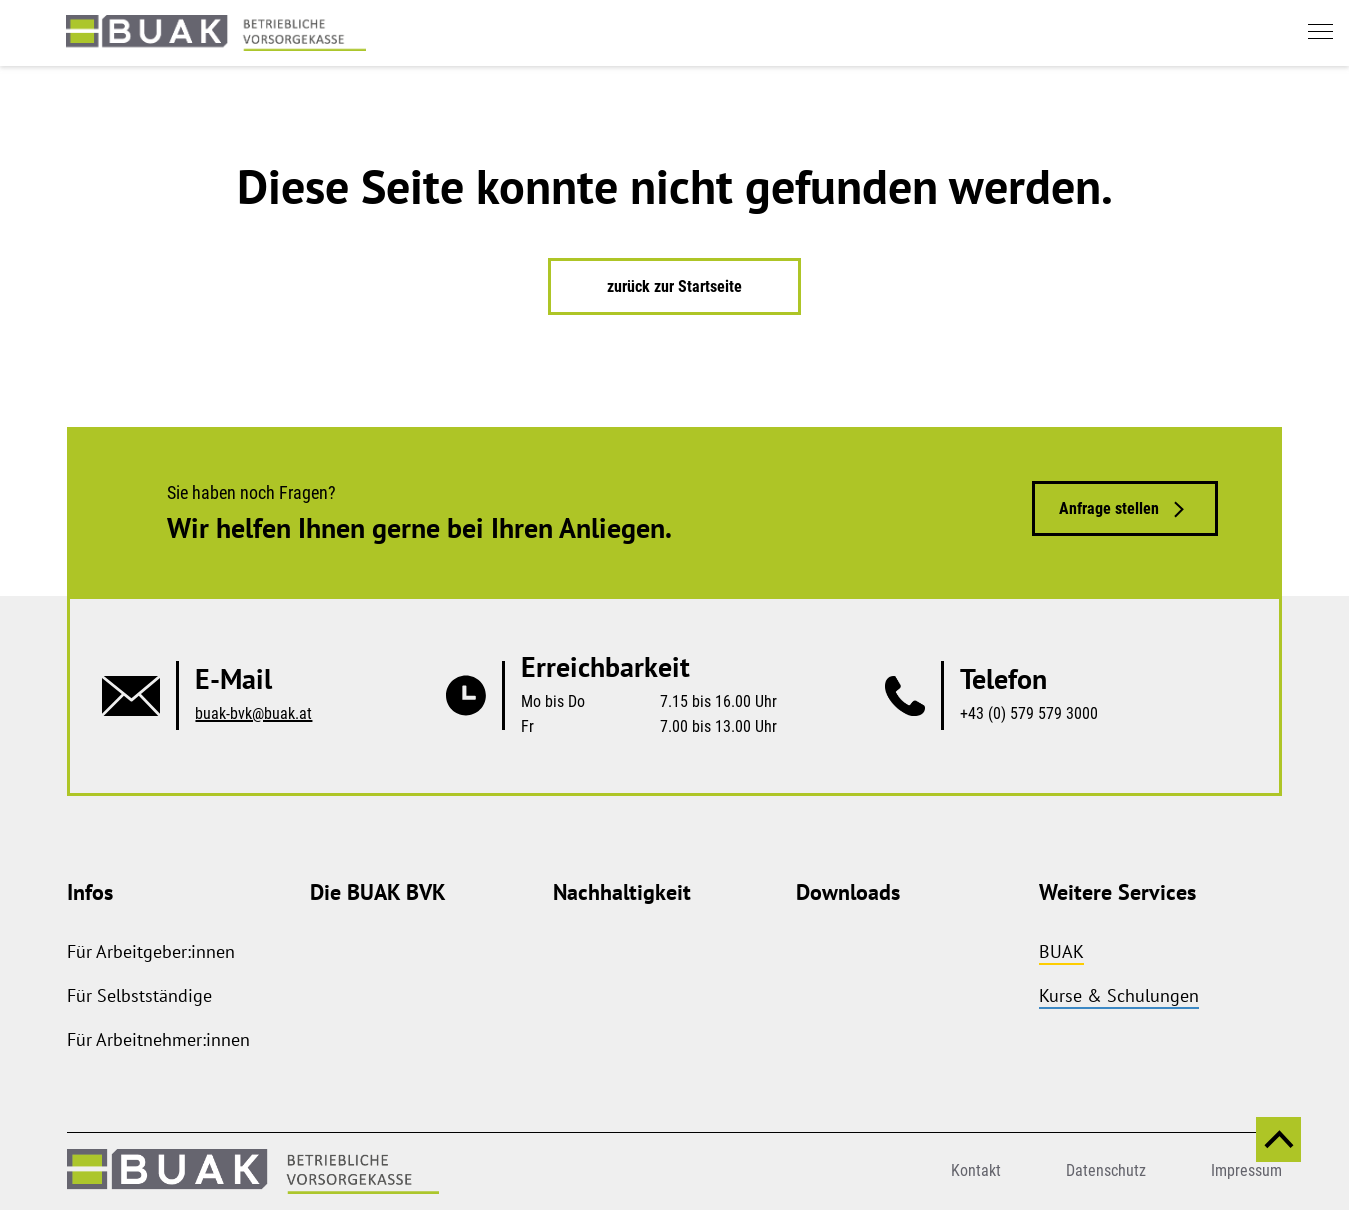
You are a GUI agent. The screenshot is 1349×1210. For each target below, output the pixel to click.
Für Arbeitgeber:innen (151, 951)
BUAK (1061, 951)
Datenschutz (1106, 1170)
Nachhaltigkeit (622, 892)
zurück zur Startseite (674, 286)
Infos (90, 892)
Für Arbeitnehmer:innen (158, 1039)
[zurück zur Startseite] (216, 33)
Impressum (1246, 1170)
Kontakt (976, 1170)
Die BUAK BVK (378, 892)
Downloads (848, 892)
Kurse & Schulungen (1119, 995)
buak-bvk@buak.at (253, 713)
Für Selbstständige (139, 995)
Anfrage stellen (1109, 508)
